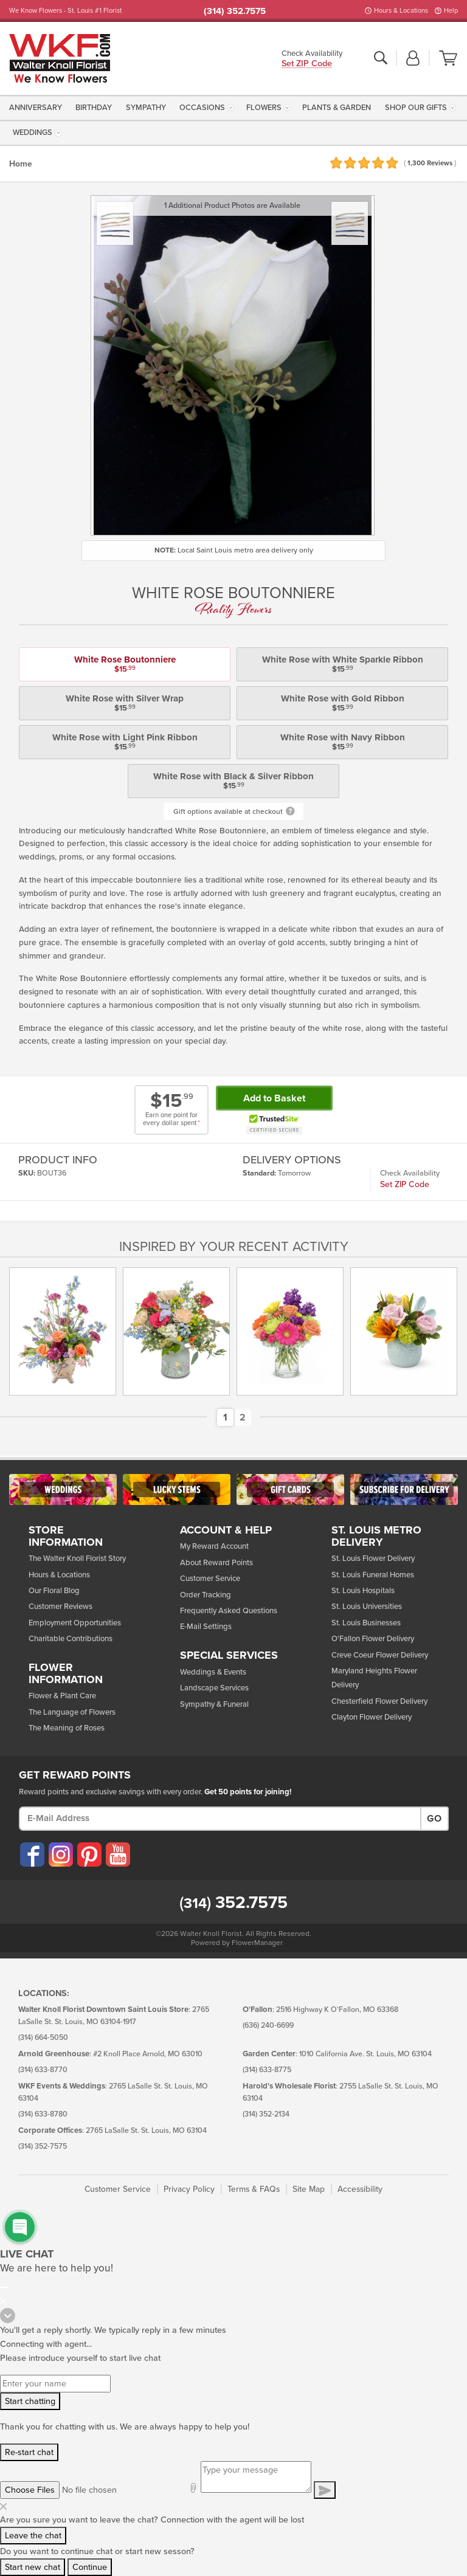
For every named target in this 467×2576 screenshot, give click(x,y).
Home (20, 164)
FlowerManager (257, 1942)
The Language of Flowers (72, 1712)
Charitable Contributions (70, 1639)
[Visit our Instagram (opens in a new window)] (60, 1854)
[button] (413, 58)
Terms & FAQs (253, 2189)
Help (451, 11)
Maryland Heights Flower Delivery (374, 1678)
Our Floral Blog (54, 1591)
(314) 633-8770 (42, 2070)
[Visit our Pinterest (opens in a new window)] (89, 1854)
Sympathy (146, 107)
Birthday (93, 107)
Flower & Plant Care (62, 1696)
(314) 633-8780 (42, 2114)
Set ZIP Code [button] (307, 64)
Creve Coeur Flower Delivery (379, 1655)
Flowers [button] (264, 107)
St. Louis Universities (366, 1606)
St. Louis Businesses (366, 1623)
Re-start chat (29, 2452)
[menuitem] (37, 107)
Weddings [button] (32, 132)
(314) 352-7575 (42, 2146)
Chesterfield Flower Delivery (379, 1701)
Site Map (308, 2189)
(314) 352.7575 (235, 10)
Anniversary (35, 107)
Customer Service (210, 1578)
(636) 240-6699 (268, 2025)
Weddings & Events (213, 1672)
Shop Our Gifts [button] (416, 107)
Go (434, 1819)
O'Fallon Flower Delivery (372, 1639)
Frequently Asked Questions (228, 1611)
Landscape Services (214, 1688)
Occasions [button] (202, 107)
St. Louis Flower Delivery (373, 1558)
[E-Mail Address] (220, 1818)
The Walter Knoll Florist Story (77, 1558)
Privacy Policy (189, 2189)
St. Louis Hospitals (363, 1591)
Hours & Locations (401, 11)
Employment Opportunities (75, 1623)
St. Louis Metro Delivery (376, 1536)
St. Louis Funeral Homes (372, 1575)
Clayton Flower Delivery (371, 1717)
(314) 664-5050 (43, 2037)
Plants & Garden (336, 107)
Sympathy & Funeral (214, 1704)
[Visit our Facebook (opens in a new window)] (31, 1854)
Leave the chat (33, 2535)
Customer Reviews (60, 1606)
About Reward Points (216, 1563)
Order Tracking (205, 1595)
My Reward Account (214, 1546)
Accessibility (359, 2189)
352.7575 (233, 1902)
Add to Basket (274, 1098)
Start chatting (30, 2401)
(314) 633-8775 (267, 2070)
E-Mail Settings (206, 1626)
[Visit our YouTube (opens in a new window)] (117, 1854)
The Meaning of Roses (67, 1728)
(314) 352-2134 (266, 2114)
